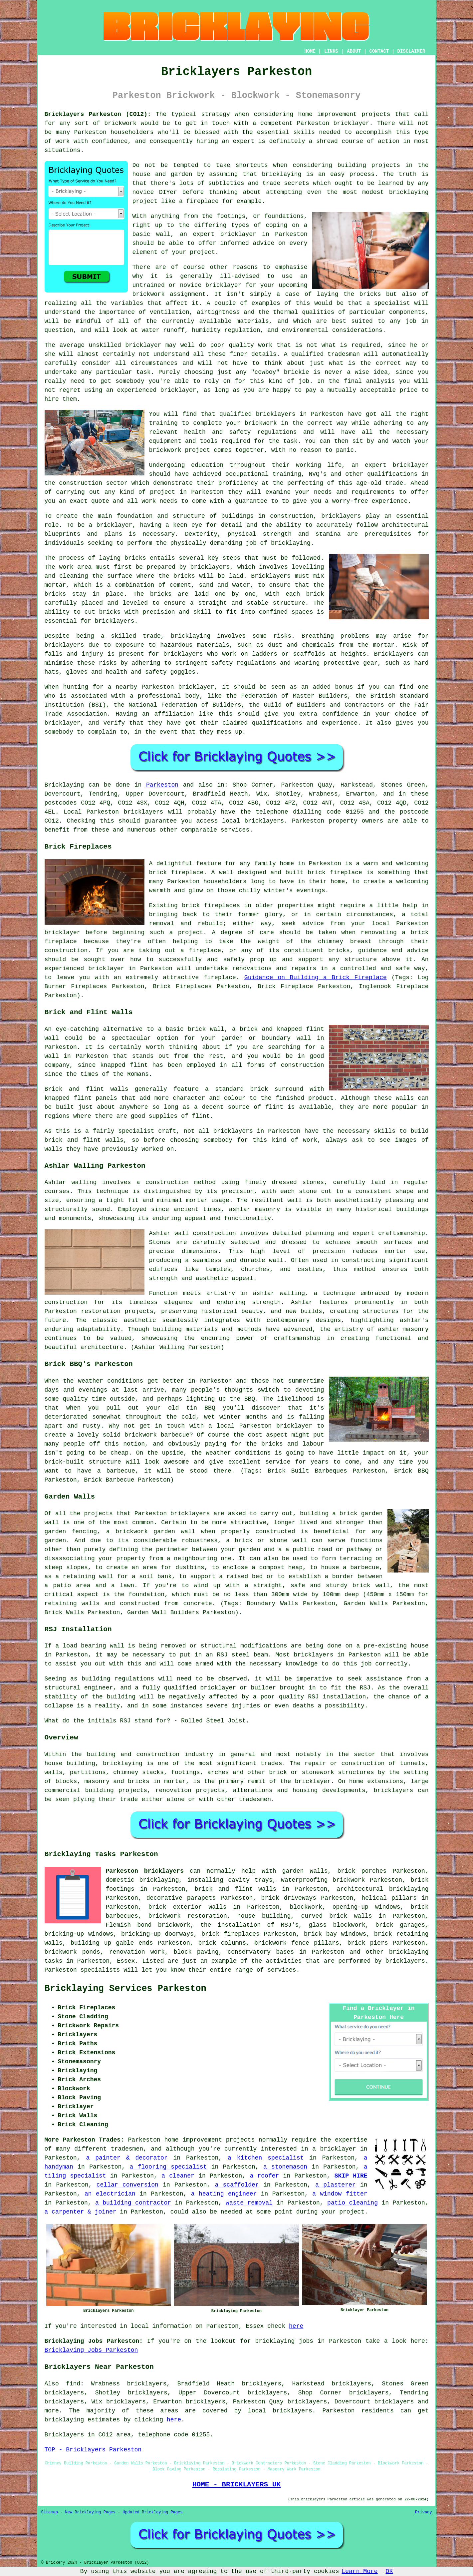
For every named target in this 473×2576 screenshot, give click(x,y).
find (73, 2383)
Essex (126, 1961)
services (281, 1970)
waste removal (249, 2203)
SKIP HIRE (351, 2176)
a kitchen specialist (266, 2158)
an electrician (110, 2194)
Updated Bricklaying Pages (152, 2512)
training (286, 474)
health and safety (217, 432)
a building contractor (133, 2203)
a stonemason (285, 2167)
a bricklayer (334, 2149)
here (296, 2326)
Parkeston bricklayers (145, 1871)
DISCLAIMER (411, 51)
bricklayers (341, 516)
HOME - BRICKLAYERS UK (236, 2484)
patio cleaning (352, 2203)
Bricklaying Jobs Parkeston (91, 2350)
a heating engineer (224, 2194)
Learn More (360, 2571)
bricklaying (282, 174)
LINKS (331, 51)
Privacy (423, 2512)
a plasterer (335, 2185)
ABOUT (354, 51)
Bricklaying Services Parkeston (125, 1989)
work (148, 501)
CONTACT (379, 51)
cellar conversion (127, 2185)
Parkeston (162, 785)
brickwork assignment (169, 294)
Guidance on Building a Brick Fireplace (315, 977)
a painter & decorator (126, 2158)
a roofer (264, 2176)
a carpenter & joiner (81, 2212)
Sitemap (49, 2512)
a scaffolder (237, 2185)
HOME (310, 51)
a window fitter (339, 2194)
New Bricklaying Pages (90, 2512)
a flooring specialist (168, 2167)
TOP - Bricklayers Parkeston (93, 2449)
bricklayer (351, 123)
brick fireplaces (230, 1934)
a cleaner (177, 2176)
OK (389, 2571)
